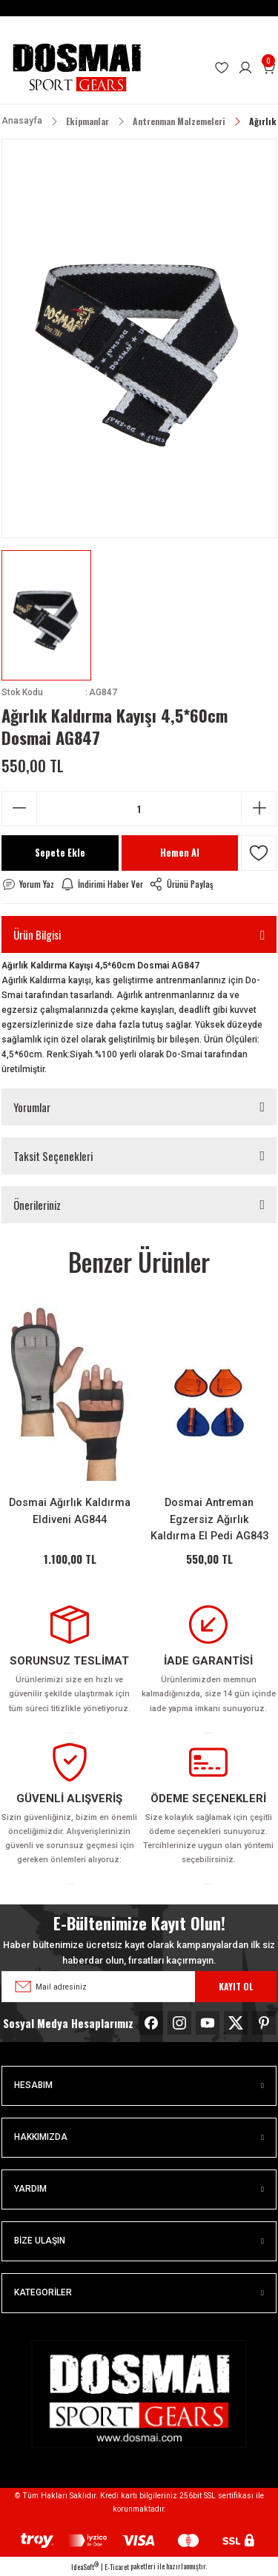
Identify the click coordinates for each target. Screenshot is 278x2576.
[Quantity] (139, 808)
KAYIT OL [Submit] (236, 1986)
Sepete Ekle (60, 853)
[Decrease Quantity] (19, 808)
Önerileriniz (37, 1205)
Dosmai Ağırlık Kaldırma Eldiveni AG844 (69, 1510)
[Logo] (76, 68)
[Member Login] (245, 68)
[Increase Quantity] (259, 808)
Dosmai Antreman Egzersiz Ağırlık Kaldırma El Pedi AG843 (209, 1519)
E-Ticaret (117, 2566)
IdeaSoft (85, 2566)
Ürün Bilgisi (37, 934)
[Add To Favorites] (259, 853)
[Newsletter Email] (139, 1986)
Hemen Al (179, 853)
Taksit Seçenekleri (53, 1156)
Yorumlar (31, 1107)
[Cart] (269, 68)
